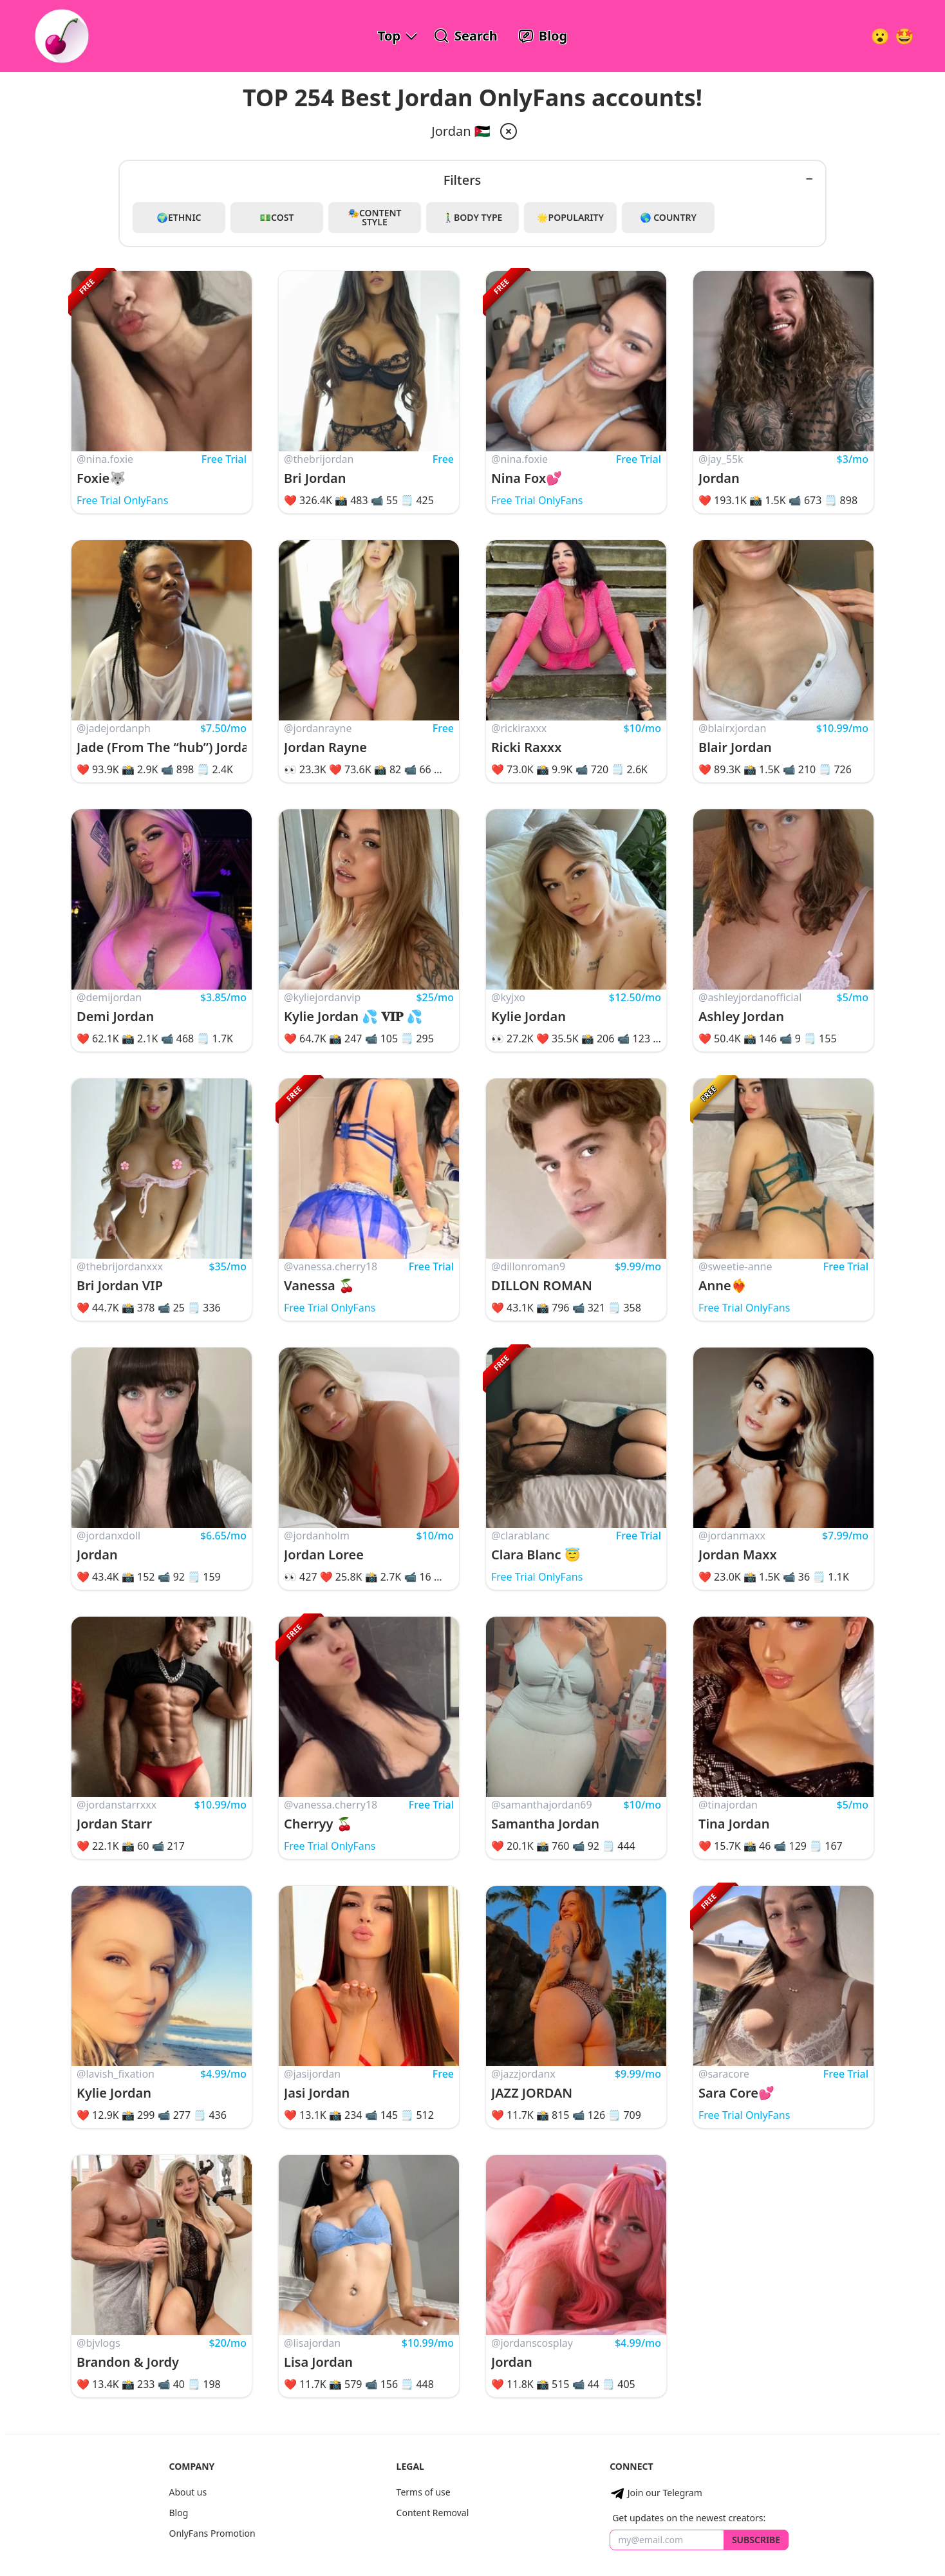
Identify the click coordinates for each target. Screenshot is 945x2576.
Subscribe (756, 2540)
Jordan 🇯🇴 (460, 131)
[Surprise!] (904, 36)
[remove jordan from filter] (507, 131)
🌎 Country (668, 217)
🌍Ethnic (178, 217)
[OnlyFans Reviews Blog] (542, 36)
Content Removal (433, 2512)
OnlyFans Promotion (212, 2533)
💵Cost (277, 217)
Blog (178, 2512)
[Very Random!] (880, 36)
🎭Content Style (374, 217)
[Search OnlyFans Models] (466, 36)
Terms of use (424, 2492)
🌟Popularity (570, 217)
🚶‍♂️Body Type (473, 217)
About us (188, 2492)
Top (389, 35)
